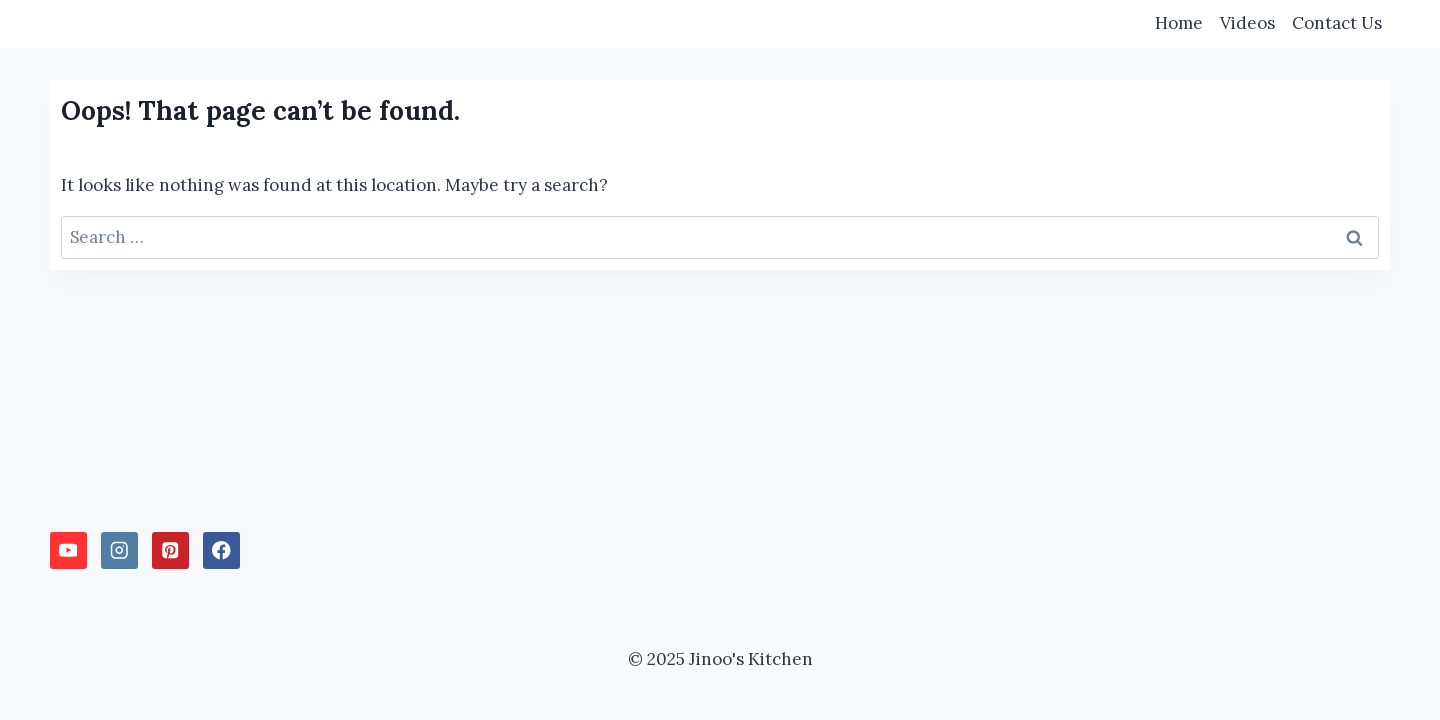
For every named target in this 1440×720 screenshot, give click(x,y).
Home (1179, 23)
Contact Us (1337, 23)
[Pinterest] (170, 550)
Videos (1247, 23)
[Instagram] (119, 550)
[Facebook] (221, 550)
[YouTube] (68, 550)
